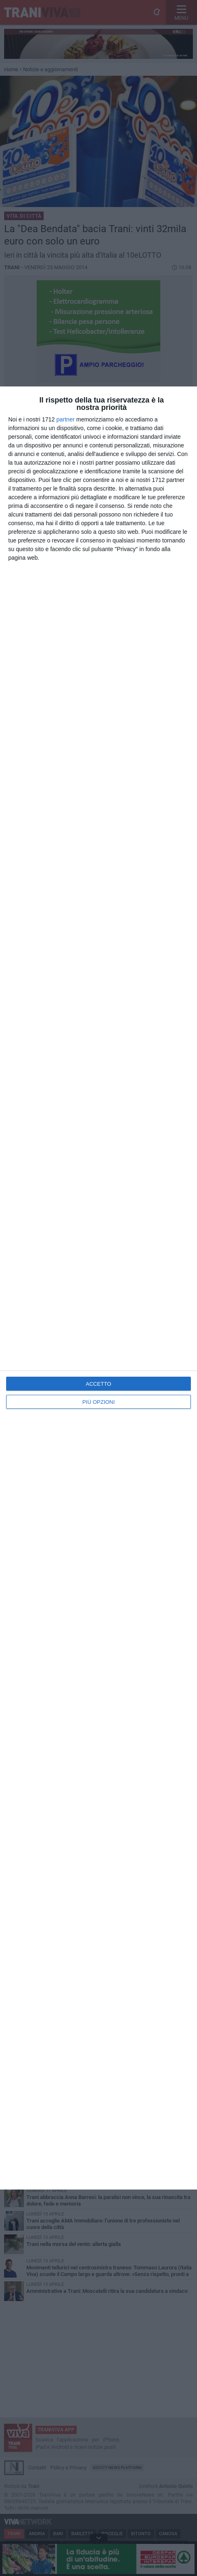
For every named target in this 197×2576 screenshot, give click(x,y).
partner (65, 419)
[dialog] (98, 1288)
